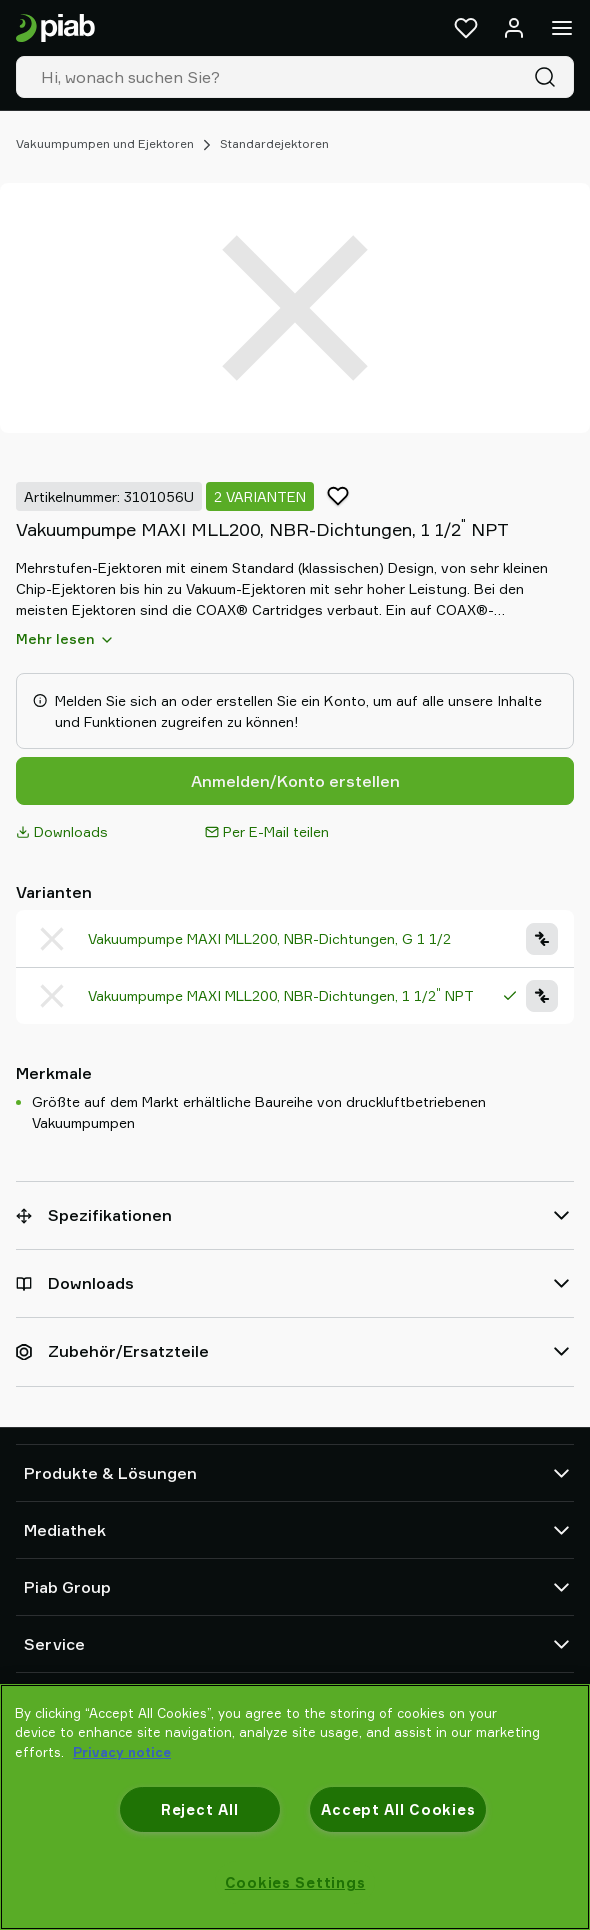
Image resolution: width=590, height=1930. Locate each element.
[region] (295, 1807)
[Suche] (549, 77)
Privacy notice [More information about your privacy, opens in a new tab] (122, 1752)
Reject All (199, 1809)
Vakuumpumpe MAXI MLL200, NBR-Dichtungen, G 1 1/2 (269, 938)
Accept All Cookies (398, 1809)
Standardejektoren (274, 143)
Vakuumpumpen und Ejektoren (105, 143)
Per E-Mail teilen (267, 831)
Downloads (62, 831)
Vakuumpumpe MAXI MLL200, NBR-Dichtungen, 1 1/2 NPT (281, 995)
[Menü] (562, 28)
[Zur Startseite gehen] (55, 28)
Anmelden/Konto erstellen (295, 781)
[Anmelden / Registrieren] (514, 28)
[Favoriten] (466, 28)
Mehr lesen (65, 639)
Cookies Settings (295, 1882)
